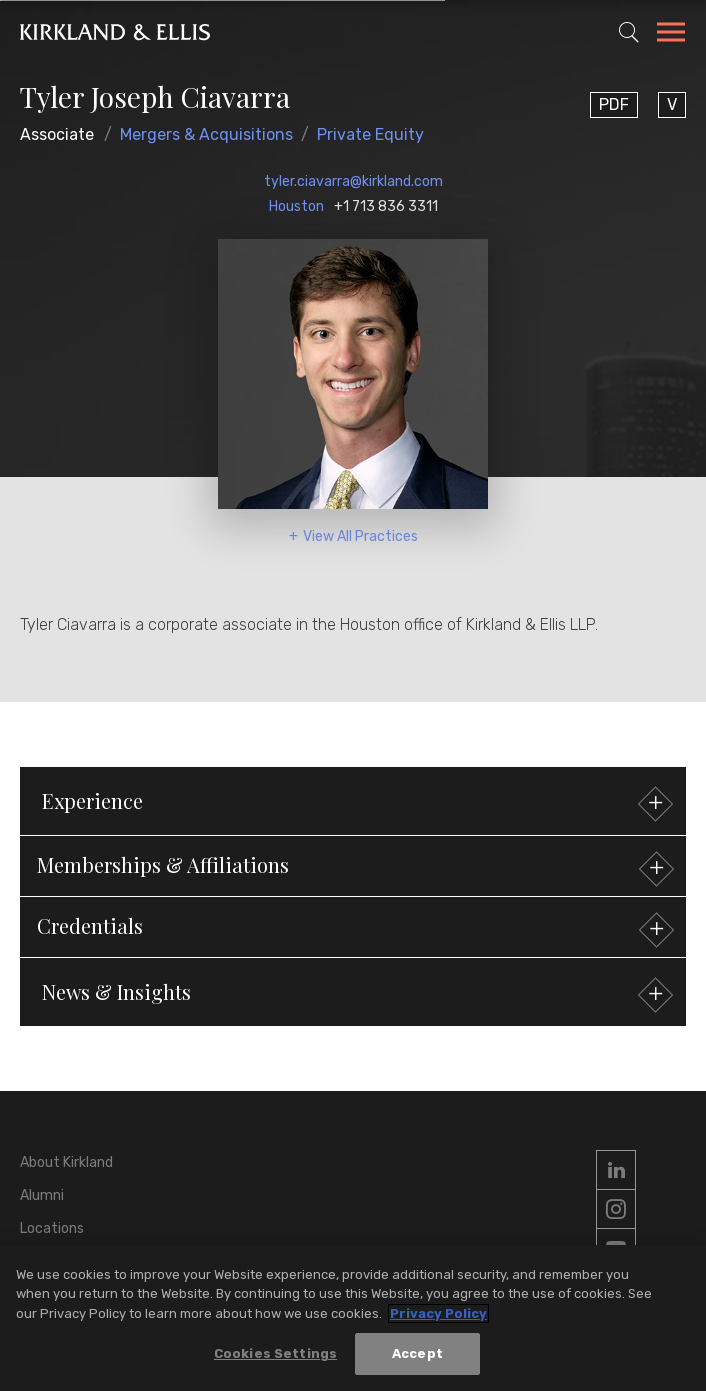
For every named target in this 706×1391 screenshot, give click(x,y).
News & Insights (355, 994)
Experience (355, 803)
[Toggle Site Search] (629, 32)
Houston (296, 206)
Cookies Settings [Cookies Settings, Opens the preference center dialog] (275, 1354)
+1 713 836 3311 (386, 206)
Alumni (42, 1195)
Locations (52, 1228)
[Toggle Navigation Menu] (671, 35)
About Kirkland (66, 1162)
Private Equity (370, 134)
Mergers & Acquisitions (206, 134)
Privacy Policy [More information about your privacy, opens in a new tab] (438, 1314)
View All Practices (360, 536)
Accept (417, 1354)
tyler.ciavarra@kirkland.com (353, 181)
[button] (353, 866)
